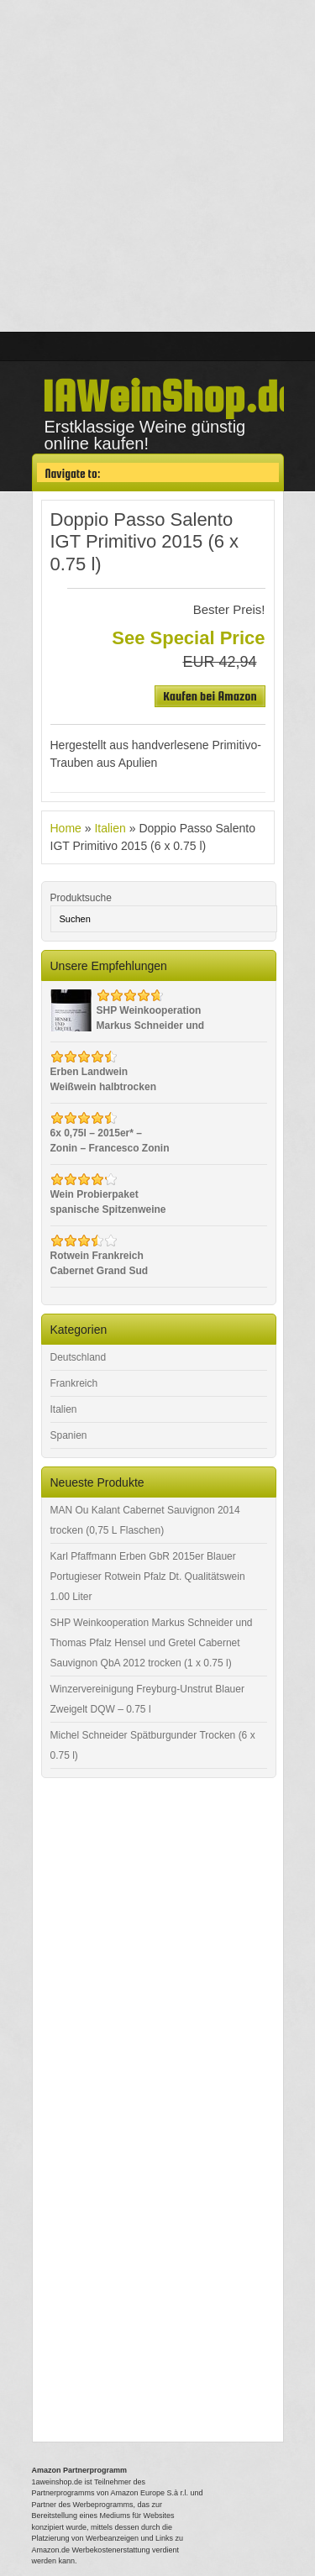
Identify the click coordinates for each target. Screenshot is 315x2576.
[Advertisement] (157, 165)
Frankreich (74, 1383)
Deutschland (78, 1357)
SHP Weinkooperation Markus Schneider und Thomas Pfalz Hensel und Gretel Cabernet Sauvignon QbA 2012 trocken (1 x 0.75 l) (151, 1643)
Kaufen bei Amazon (209, 696)
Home (65, 828)
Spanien (68, 1435)
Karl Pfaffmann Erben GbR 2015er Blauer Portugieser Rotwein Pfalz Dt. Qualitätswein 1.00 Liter (147, 1576)
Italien (109, 828)
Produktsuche (81, 898)
